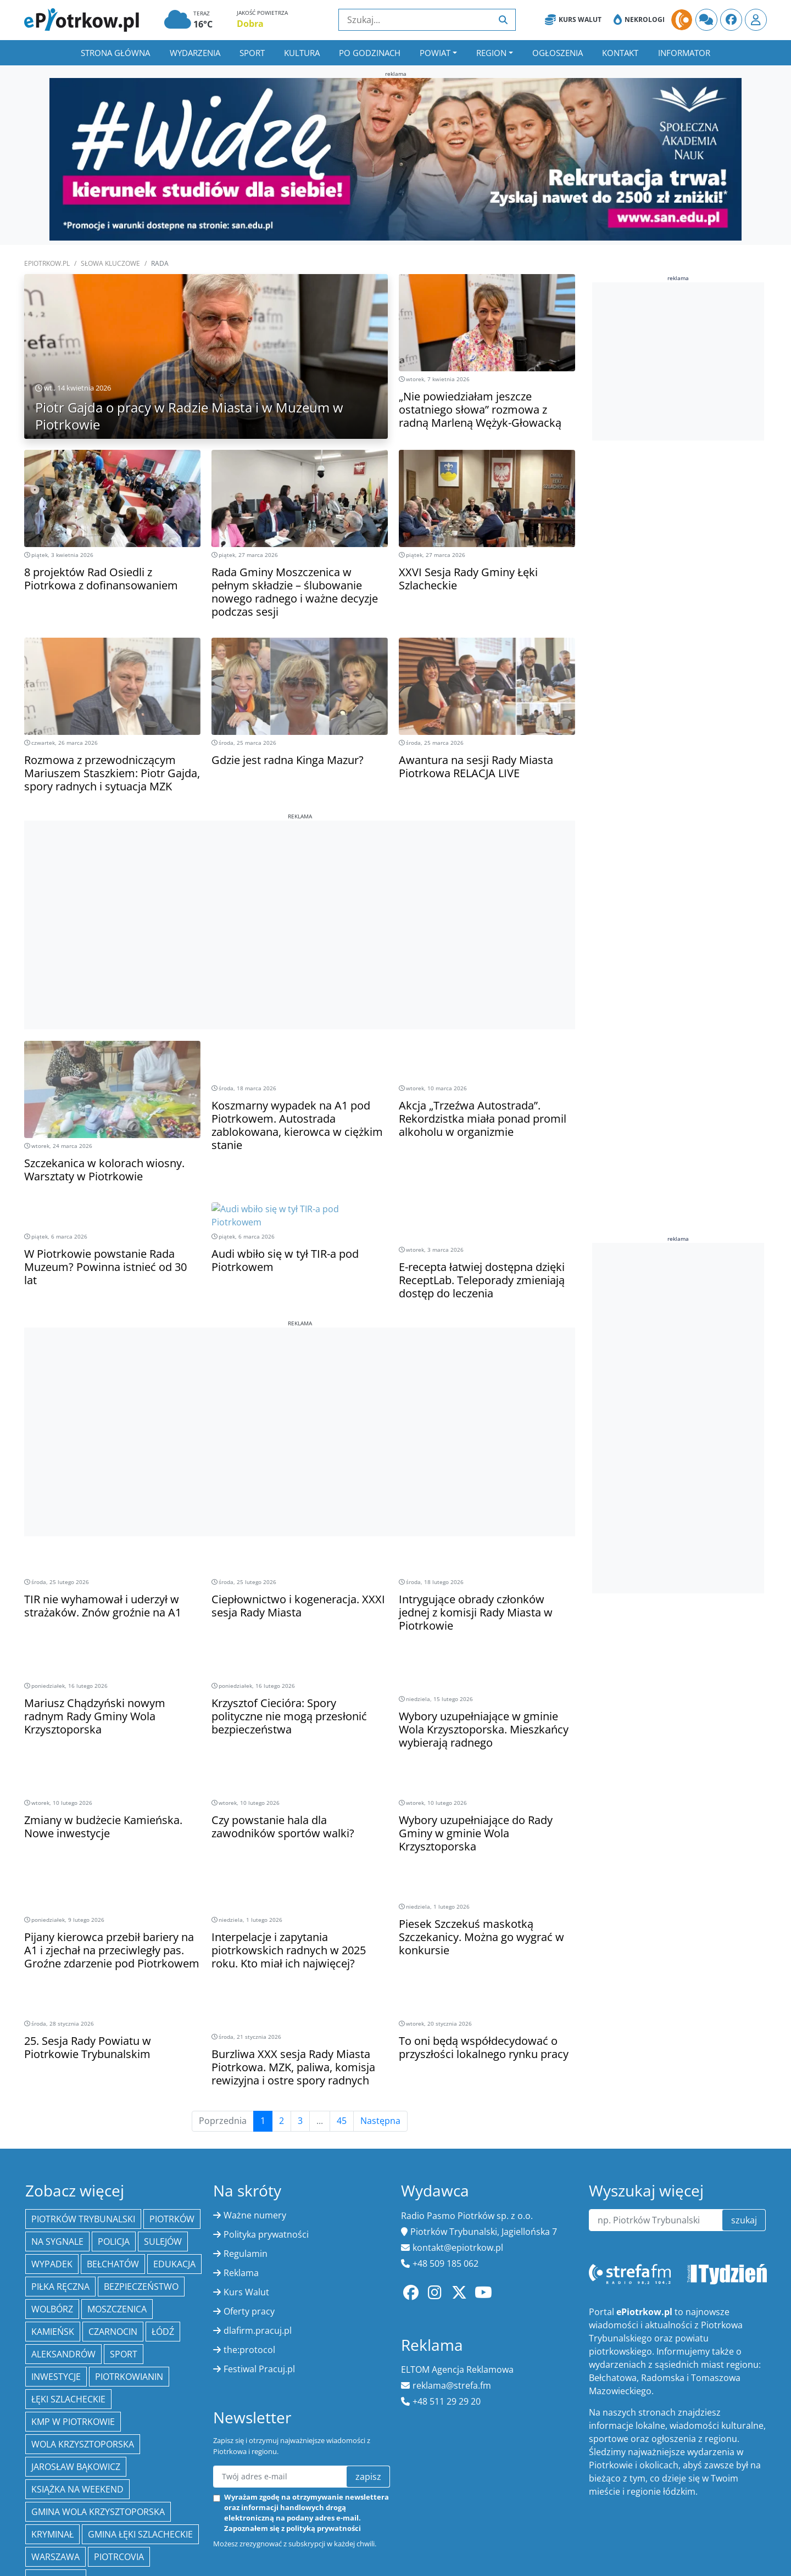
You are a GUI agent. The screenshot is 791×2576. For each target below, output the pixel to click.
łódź (163, 2200)
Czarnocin (112, 2200)
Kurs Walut (573, 19)
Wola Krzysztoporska (82, 2312)
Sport (252, 52)
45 (342, 1989)
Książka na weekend (77, 2357)
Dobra (250, 24)
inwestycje (56, 2245)
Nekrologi (639, 19)
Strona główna (115, 52)
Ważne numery (255, 2083)
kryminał (52, 2402)
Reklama (241, 2141)
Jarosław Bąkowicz (75, 2335)
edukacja (174, 2132)
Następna (380, 1989)
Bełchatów (113, 2132)
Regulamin (246, 2122)
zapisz (368, 2345)
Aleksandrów (63, 2222)
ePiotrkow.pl (47, 263)
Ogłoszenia (557, 52)
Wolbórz (52, 2177)
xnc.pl (754, 2513)
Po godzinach (369, 52)
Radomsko (55, 2447)
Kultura (302, 52)
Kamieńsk (52, 2200)
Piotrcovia (119, 2425)
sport (123, 2222)
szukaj (744, 2088)
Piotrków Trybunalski (83, 2087)
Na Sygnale (57, 2110)
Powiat (435, 52)
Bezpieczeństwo (141, 2155)
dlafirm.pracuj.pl (258, 2199)
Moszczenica (117, 2177)
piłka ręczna (60, 2155)
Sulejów (163, 2110)
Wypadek (52, 2132)
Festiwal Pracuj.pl (259, 2237)
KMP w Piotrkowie (73, 2290)
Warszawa (55, 2425)
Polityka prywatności (266, 2103)
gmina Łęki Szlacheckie (140, 2402)
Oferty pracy (249, 2179)
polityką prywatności (323, 2397)
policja (114, 2110)
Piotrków (171, 2087)
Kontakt (620, 52)
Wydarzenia (195, 52)
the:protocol (249, 2218)
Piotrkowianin (129, 2245)
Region (491, 52)
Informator (684, 52)
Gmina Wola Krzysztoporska (98, 2380)
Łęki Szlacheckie (68, 2267)
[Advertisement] (299, 897)
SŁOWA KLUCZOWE (110, 263)
